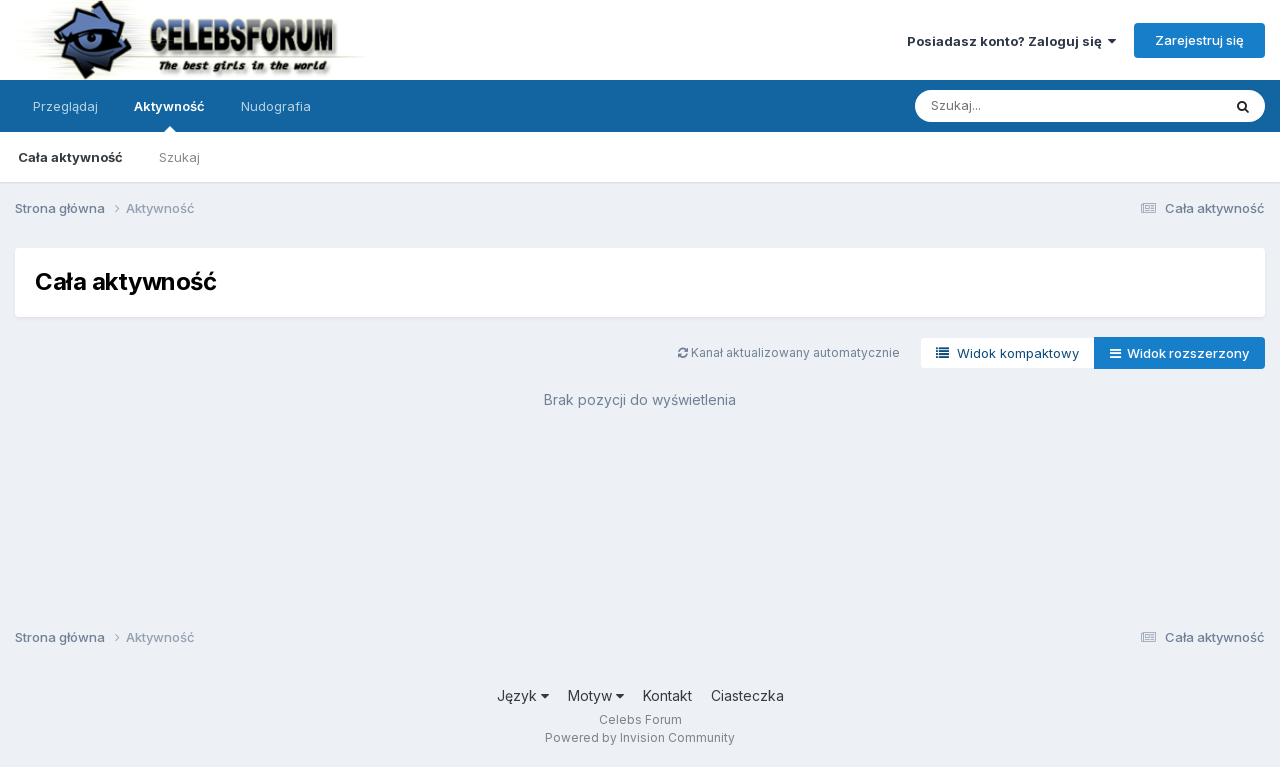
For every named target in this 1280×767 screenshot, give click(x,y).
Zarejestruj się (1199, 40)
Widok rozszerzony (1179, 353)
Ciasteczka (747, 695)
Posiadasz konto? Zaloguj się (1011, 41)
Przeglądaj (65, 106)
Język (523, 695)
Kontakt (667, 695)
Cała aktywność (70, 157)
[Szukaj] (1019, 106)
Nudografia (276, 106)
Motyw (596, 695)
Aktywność (169, 115)
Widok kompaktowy (1007, 353)
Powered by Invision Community (640, 737)
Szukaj (179, 157)
